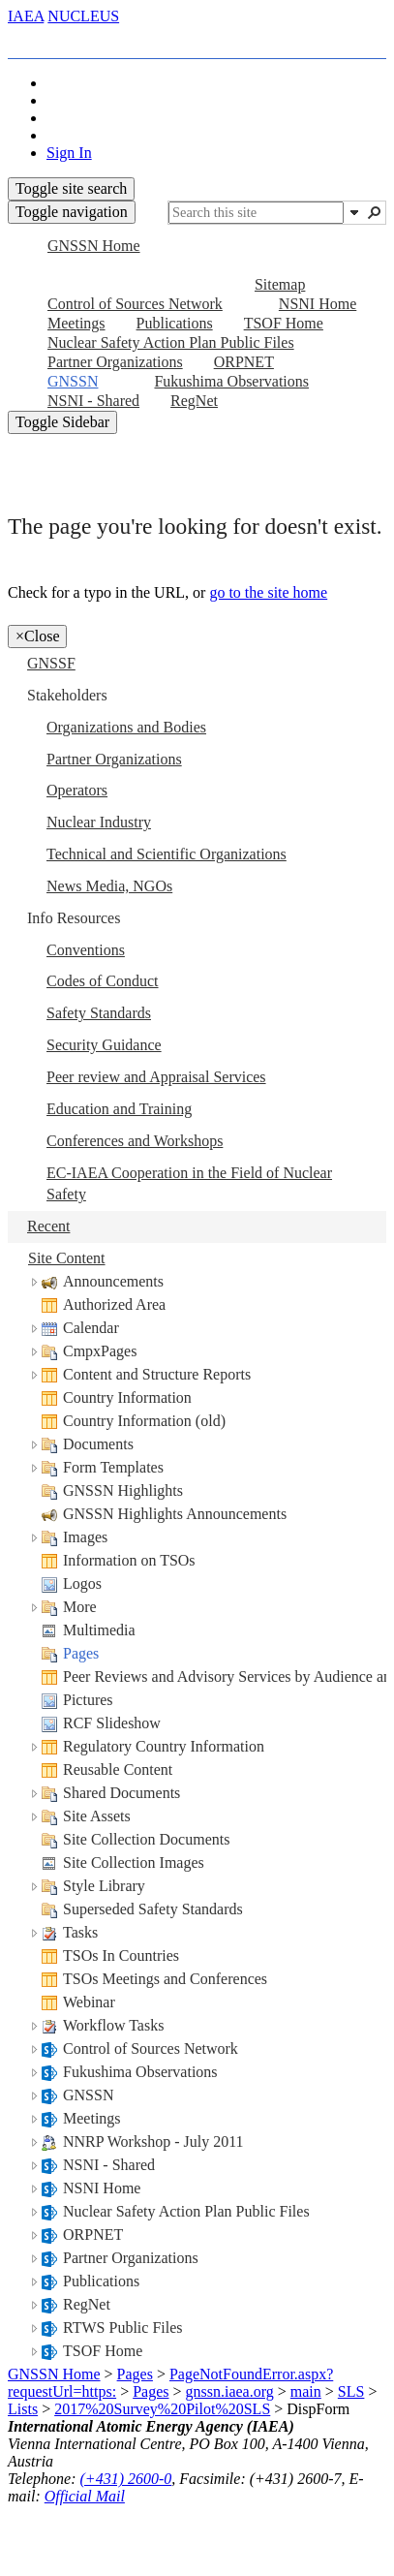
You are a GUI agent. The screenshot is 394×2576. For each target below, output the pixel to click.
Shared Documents (121, 1793)
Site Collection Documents (146, 1839)
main (305, 2391)
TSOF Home (102, 2351)
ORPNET (93, 2234)
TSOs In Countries (121, 1955)
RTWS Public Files (123, 2327)
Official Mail (85, 2496)
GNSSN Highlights (123, 1490)
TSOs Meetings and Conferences (165, 1979)
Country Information (127, 1397)
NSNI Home (101, 2188)
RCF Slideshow (112, 1723)
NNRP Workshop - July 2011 (153, 2141)
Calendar (91, 1327)
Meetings (92, 2118)
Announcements (113, 1281)
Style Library (104, 1886)
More (80, 1606)
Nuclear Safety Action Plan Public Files (186, 2211)
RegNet (86, 2304)
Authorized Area (114, 1304)
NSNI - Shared (109, 2165)
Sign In (69, 152)
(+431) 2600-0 (126, 2478)
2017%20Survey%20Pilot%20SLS (162, 2409)
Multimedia (99, 1630)
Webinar (89, 2002)
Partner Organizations (130, 2258)
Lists (23, 2409)
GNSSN (88, 2095)
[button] (354, 212)
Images (85, 1537)
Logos (82, 1583)
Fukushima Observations (140, 2072)
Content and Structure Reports (157, 1374)
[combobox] (256, 213)
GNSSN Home (54, 2374)
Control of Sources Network (150, 2048)
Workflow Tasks (113, 2025)
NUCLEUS (83, 16)
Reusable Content (117, 1769)
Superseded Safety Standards (153, 1909)
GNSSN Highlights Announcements (175, 1513)
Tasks (80, 1932)
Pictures (88, 1699)
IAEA (26, 16)
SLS (351, 2391)
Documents (98, 1444)
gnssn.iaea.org (230, 2391)
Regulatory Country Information (163, 1746)
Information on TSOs (129, 1560)
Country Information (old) (144, 1420)
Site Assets (97, 1816)
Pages (81, 1653)
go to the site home (268, 592)
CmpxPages (99, 1351)
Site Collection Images (133, 1862)
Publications (101, 2281)
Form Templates (113, 1467)
